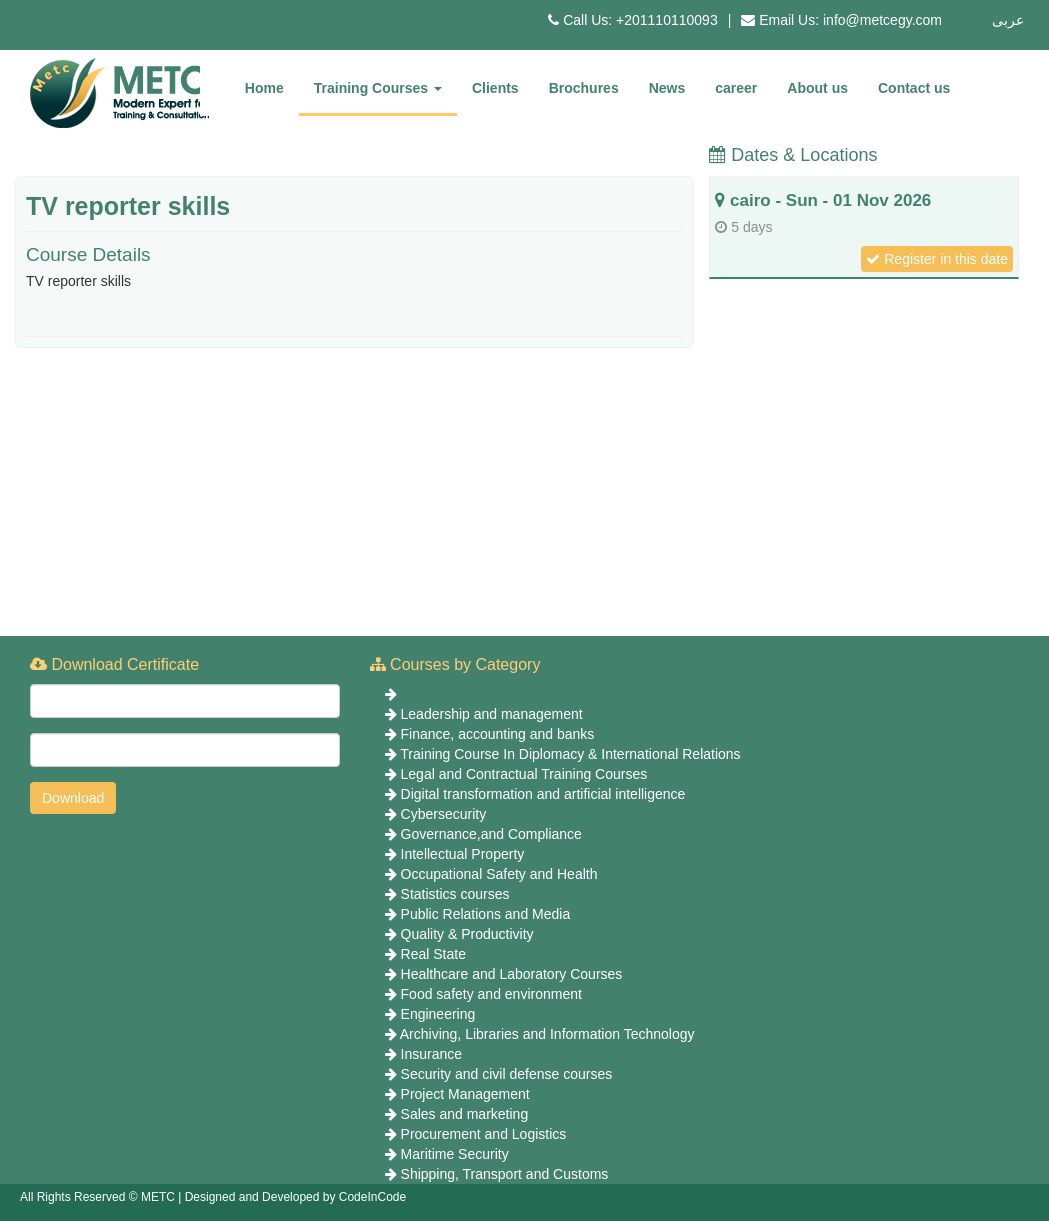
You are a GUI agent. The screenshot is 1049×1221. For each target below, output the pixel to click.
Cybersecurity (444, 814)
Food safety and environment (491, 994)
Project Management (465, 1094)
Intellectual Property (463, 854)
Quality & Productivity (467, 934)
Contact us (914, 88)
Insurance (431, 1054)
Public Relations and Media (486, 914)
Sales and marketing (465, 1114)
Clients (495, 88)
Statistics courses (455, 894)
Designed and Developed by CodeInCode (296, 1197)
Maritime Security (455, 1154)
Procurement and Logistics (484, 1134)
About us (817, 88)
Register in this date (937, 259)
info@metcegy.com (882, 20)
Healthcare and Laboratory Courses (512, 974)
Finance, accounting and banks (498, 734)
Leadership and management (492, 714)
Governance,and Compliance (491, 834)
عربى (1008, 20)
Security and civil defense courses (507, 1074)
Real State (433, 954)
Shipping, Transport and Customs (505, 1174)
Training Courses (378, 88)
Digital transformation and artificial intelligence (543, 794)
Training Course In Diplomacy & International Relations (570, 754)
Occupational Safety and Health (499, 874)
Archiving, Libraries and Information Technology (547, 1034)
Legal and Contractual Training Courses (524, 774)
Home (264, 88)
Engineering (438, 1014)
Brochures (584, 88)
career (736, 88)
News (667, 88)
